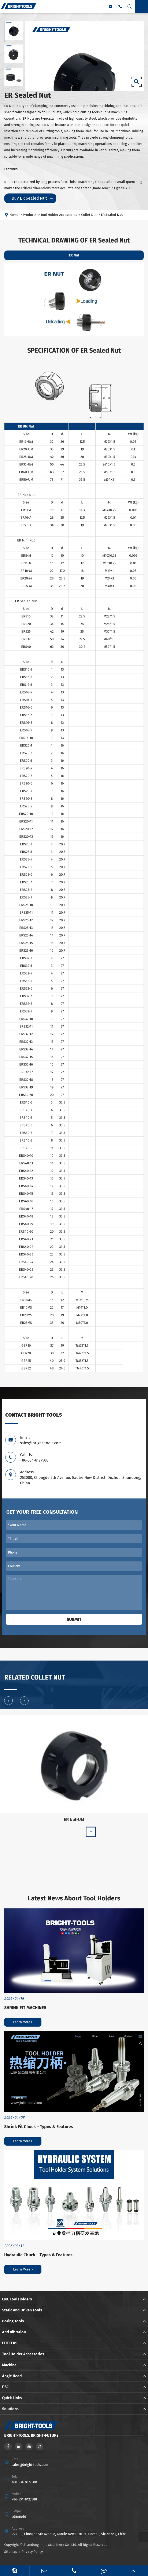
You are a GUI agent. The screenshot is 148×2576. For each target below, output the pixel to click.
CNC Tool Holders (17, 2299)
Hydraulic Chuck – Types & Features (38, 2254)
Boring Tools (13, 2321)
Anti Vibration (14, 2332)
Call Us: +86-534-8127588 (34, 1457)
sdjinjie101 (19, 2517)
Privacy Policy (32, 2552)
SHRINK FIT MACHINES (25, 2007)
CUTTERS (9, 2343)
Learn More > (23, 2022)
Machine (9, 2365)
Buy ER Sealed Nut (32, 198)
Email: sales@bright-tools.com (41, 1440)
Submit (74, 1619)
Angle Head (12, 2376)
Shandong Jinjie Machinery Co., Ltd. (50, 2545)
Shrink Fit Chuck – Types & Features (38, 2126)
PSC (5, 2387)
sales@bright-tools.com (30, 2465)
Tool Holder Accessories (23, 2354)
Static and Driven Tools (22, 2310)
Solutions (10, 2409)
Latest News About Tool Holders (74, 1898)
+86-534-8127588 (24, 2482)
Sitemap (10, 2552)
